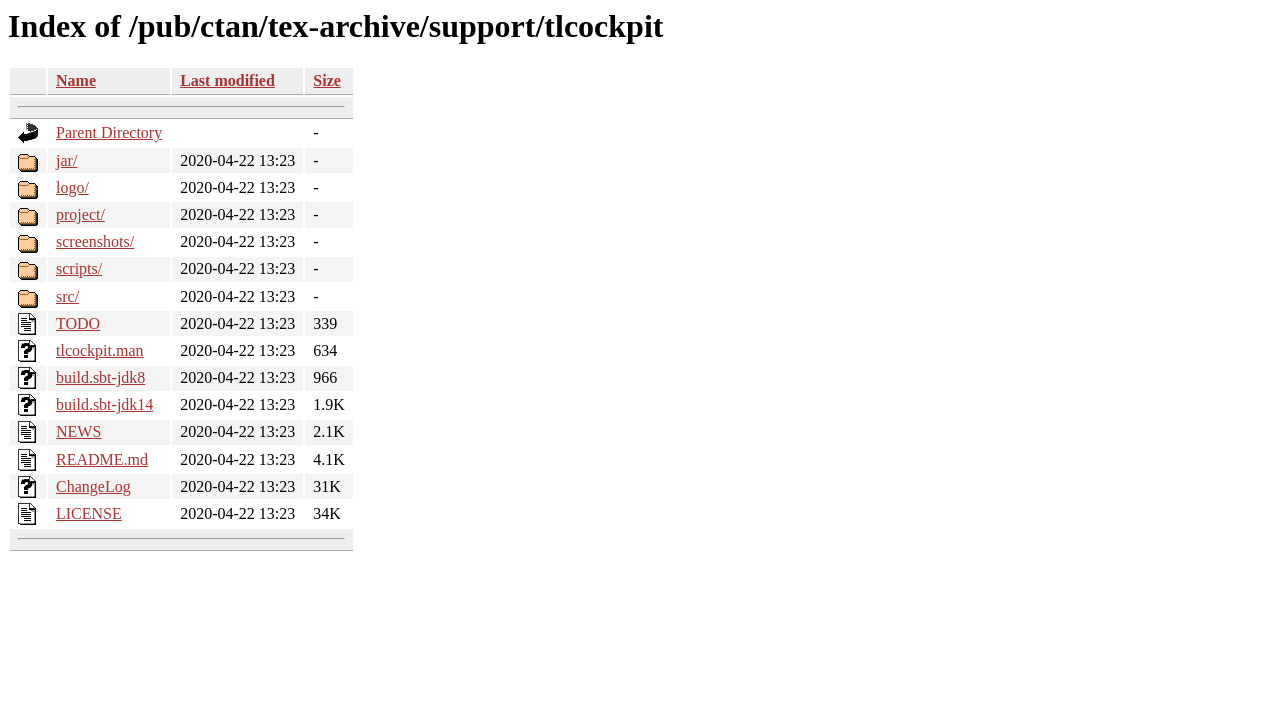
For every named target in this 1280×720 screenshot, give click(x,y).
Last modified (227, 80)
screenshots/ (95, 241)
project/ (80, 214)
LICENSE (89, 513)
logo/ (72, 187)
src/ (67, 296)
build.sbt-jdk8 (100, 377)
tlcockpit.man (100, 350)
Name (76, 80)
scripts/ (79, 268)
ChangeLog (93, 486)
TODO (78, 323)
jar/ (66, 160)
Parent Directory (109, 132)
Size (327, 80)
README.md (102, 459)
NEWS (78, 431)
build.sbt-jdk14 (104, 404)
